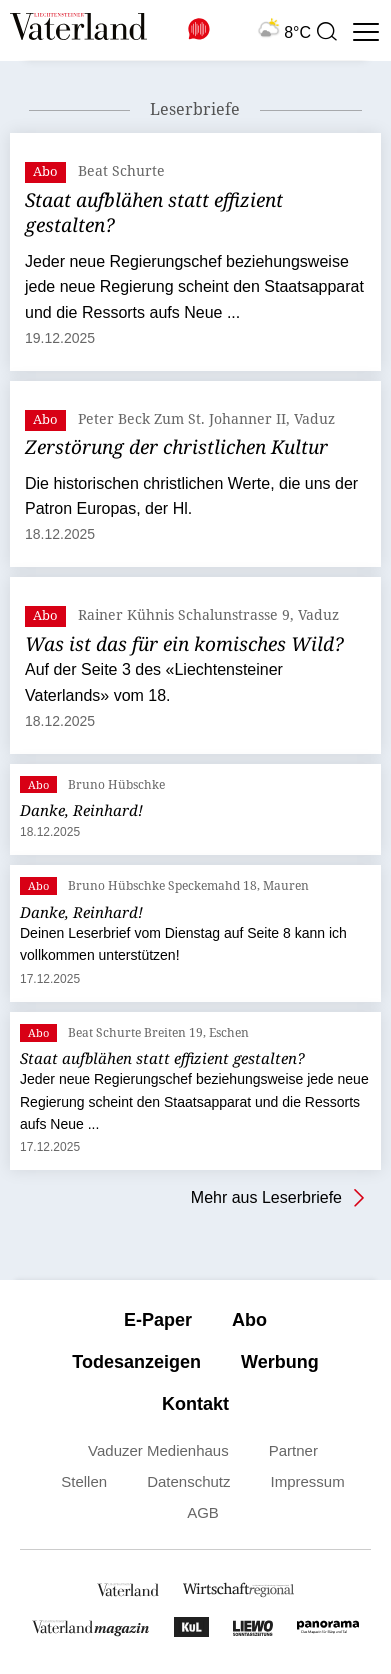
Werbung (280, 1362)
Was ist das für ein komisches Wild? (184, 644)
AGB (203, 1512)
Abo (249, 1320)
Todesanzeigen (136, 1362)
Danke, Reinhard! (81, 810)
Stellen (84, 1481)
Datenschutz (188, 1481)
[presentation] (326, 32)
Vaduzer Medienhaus (158, 1450)
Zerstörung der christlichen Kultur (176, 447)
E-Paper (158, 1320)
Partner (293, 1450)
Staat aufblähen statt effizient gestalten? (154, 213)
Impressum (308, 1481)
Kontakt (195, 1404)
